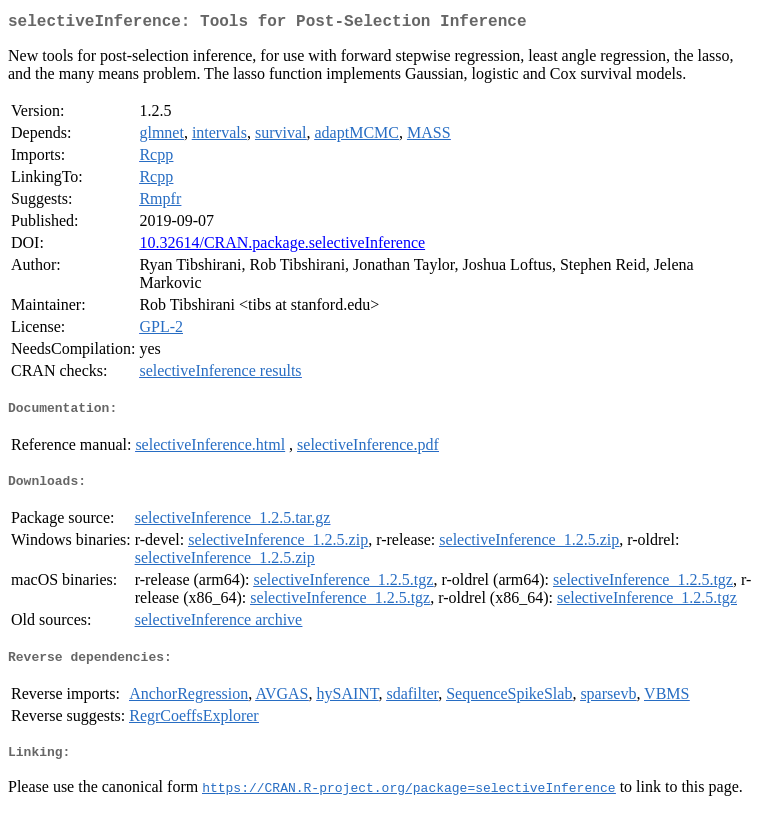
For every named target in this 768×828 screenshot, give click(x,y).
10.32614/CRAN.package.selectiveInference (282, 246)
